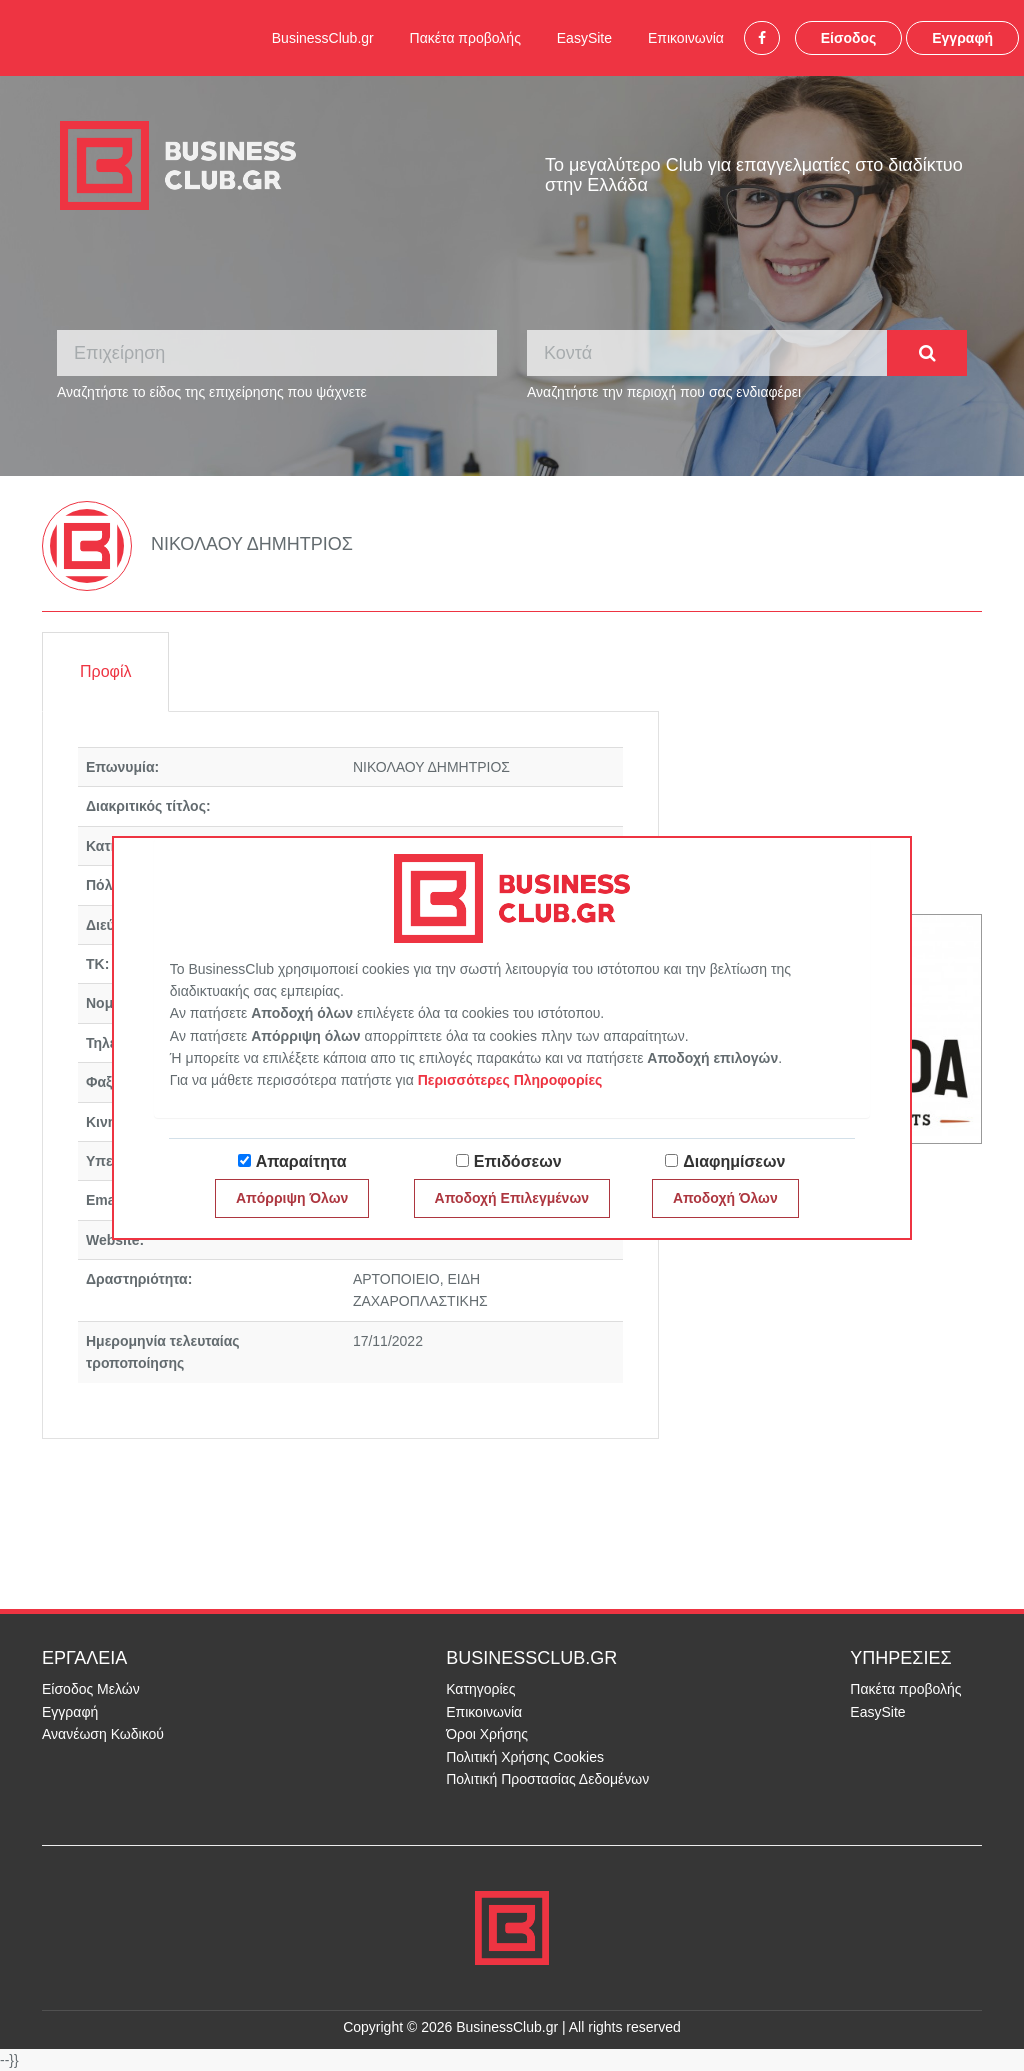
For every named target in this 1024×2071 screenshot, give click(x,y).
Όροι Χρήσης (487, 1734)
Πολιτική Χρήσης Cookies (525, 1757)
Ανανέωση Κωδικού (103, 1734)
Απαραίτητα (301, 1161)
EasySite (584, 38)
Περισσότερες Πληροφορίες (510, 1080)
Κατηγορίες (480, 1689)
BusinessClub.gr (323, 38)
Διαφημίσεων (734, 1161)
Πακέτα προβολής (465, 38)
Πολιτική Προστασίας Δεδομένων (547, 1779)
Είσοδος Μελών (91, 1689)
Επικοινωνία (686, 38)
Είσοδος (849, 38)
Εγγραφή (962, 38)
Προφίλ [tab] (105, 671)
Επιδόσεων (518, 1161)
